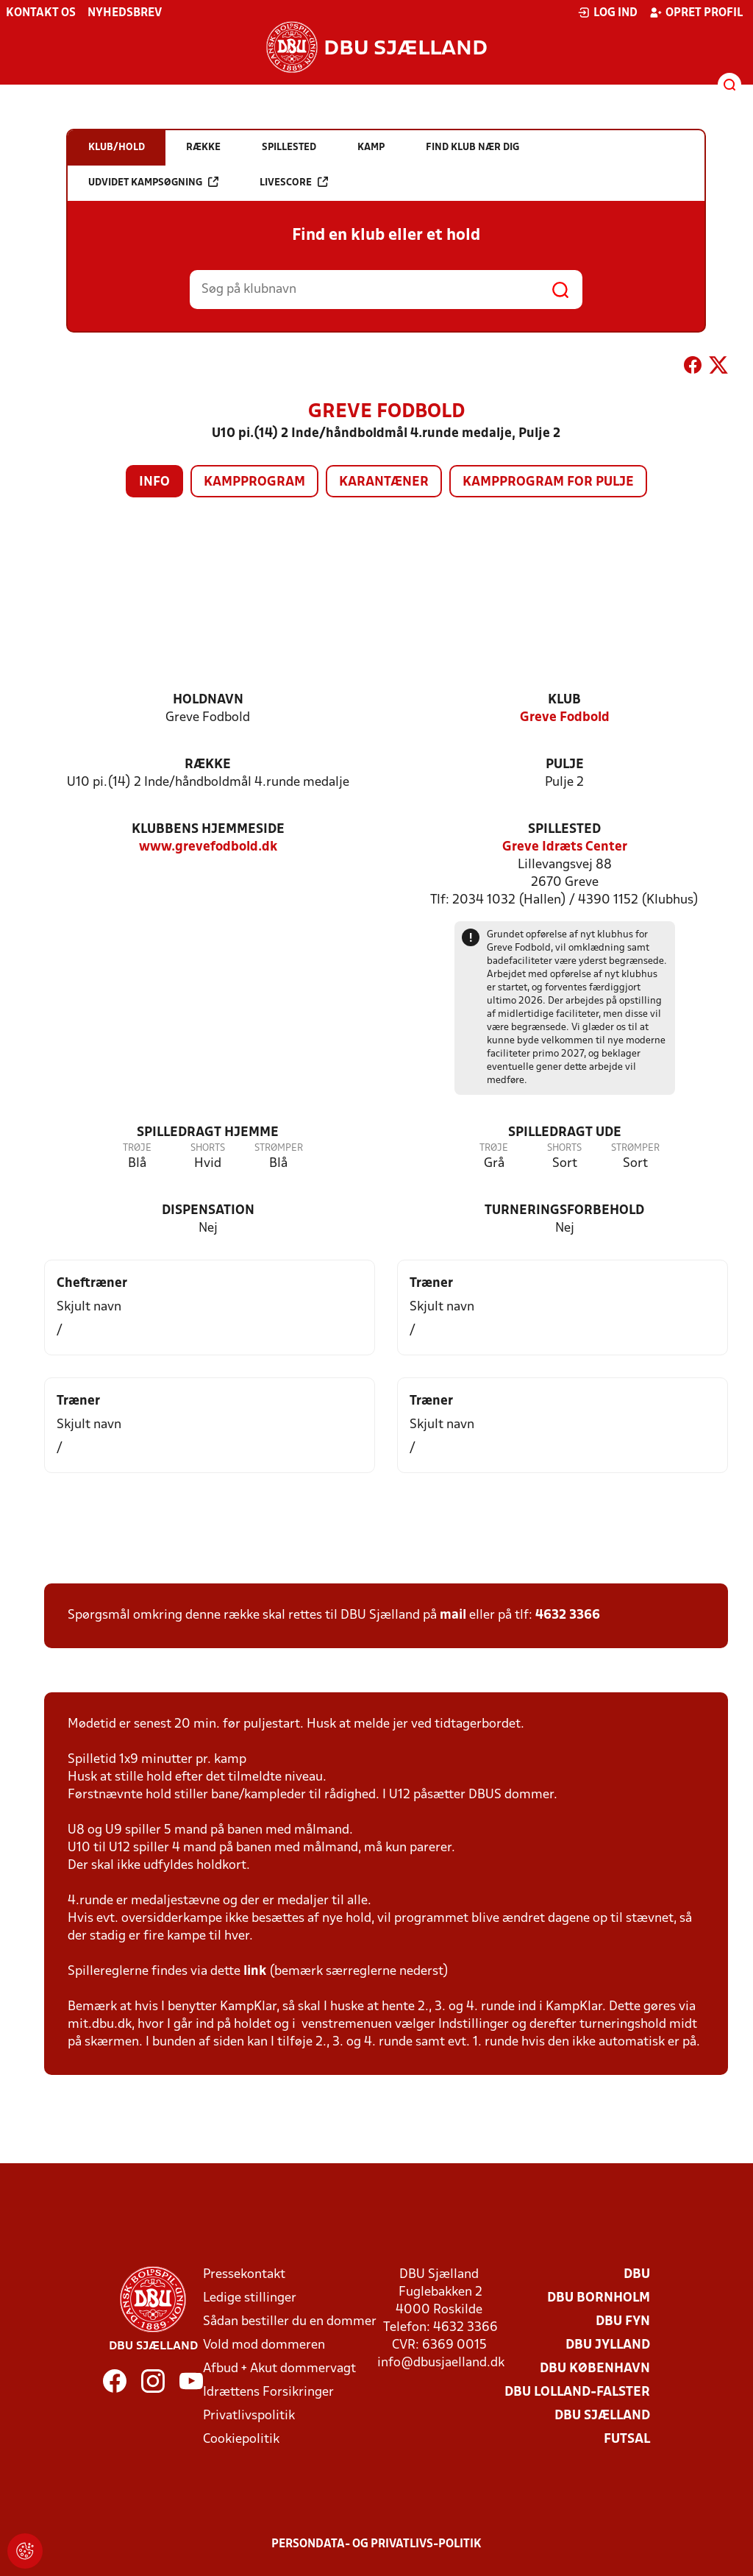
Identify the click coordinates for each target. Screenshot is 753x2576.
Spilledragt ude (564, 1132)
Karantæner (384, 482)
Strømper (278, 1148)
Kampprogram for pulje (548, 482)
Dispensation (208, 1210)
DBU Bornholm (598, 2298)
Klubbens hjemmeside (208, 829)
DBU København (595, 2369)
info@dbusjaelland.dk (440, 2363)
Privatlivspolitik (249, 2416)
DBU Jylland (607, 2345)
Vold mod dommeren (264, 2345)
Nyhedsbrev (125, 13)
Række (208, 765)
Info (154, 482)
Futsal (627, 2439)
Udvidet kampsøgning (153, 182)
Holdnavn (208, 700)
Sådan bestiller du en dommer (289, 2322)
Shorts (207, 1148)
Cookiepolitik (241, 2439)
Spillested (564, 829)
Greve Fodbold (565, 718)
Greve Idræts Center (564, 847)
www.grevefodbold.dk (208, 847)
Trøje (137, 1148)
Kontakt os (41, 13)
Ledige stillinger (249, 2298)
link (254, 1971)
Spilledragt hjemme (208, 1132)
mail (453, 1615)
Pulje (565, 765)
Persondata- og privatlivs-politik (376, 2544)
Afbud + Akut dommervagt (279, 2369)
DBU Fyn (623, 2322)
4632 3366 (567, 1615)
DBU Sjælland (602, 2416)
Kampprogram (254, 482)
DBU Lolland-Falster (577, 2392)
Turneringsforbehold (564, 1210)
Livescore (294, 182)
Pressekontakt (244, 2274)
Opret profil (696, 12)
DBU (637, 2274)
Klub (564, 700)
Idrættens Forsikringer (268, 2392)
